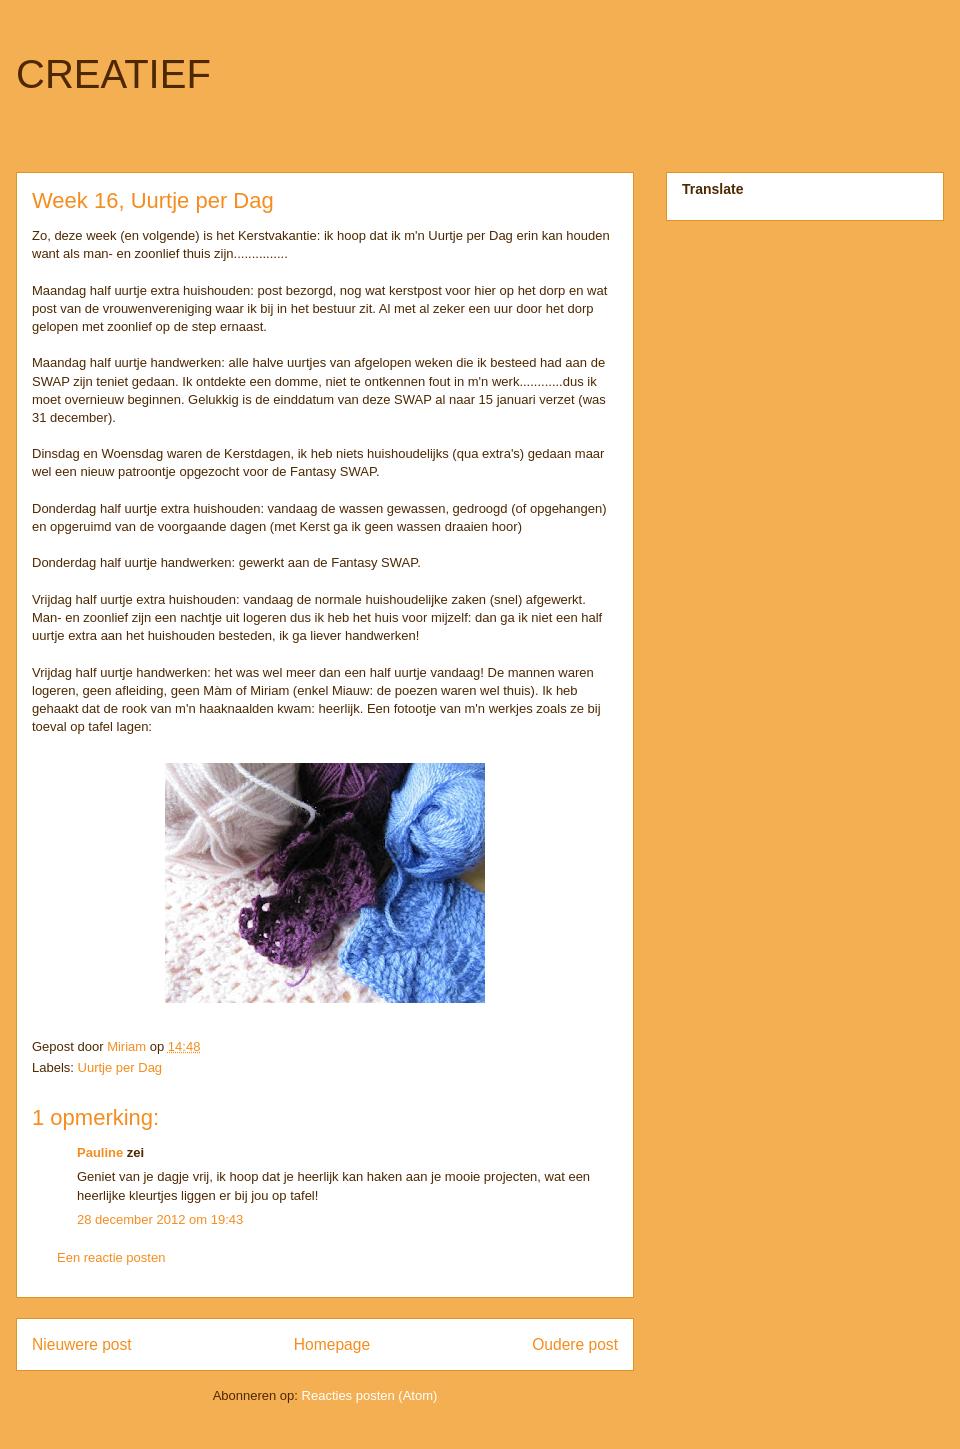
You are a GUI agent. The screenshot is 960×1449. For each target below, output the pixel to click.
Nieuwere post (82, 1344)
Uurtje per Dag (120, 1067)
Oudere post (575, 1344)
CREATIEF (113, 74)
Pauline (100, 1152)
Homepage (332, 1344)
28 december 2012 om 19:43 (160, 1219)
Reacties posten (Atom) (370, 1395)
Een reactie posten (111, 1257)
